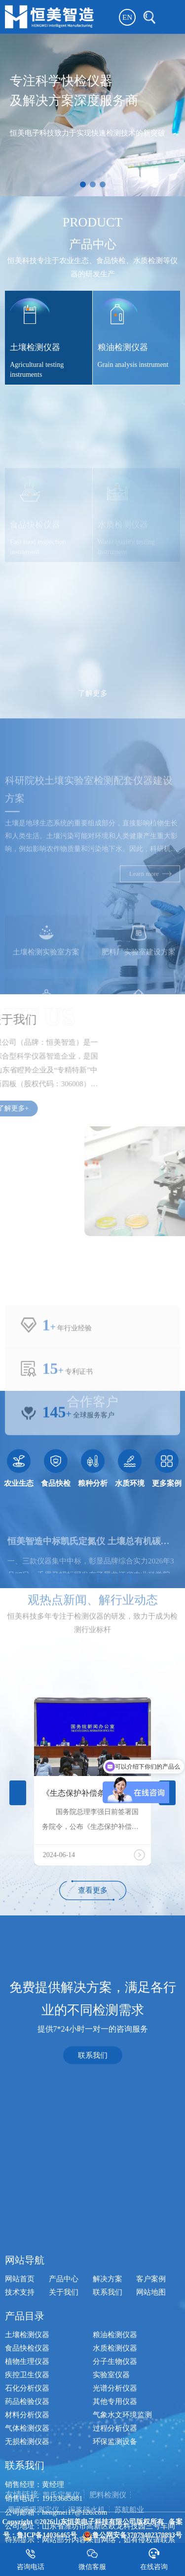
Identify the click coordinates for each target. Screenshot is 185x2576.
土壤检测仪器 (27, 2537)
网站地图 (151, 2494)
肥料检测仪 (107, 2508)
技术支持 (20, 2494)
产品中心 (63, 2481)
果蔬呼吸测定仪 (33, 2524)
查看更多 (93, 1890)
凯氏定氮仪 (61, 2508)
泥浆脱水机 (86, 2524)
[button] (83, 184)
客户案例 (151, 2481)
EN (127, 17)
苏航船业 (129, 2524)
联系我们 (93, 2097)
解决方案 (107, 2481)
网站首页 (20, 2481)
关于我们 (63, 2494)
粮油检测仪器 (115, 2537)
